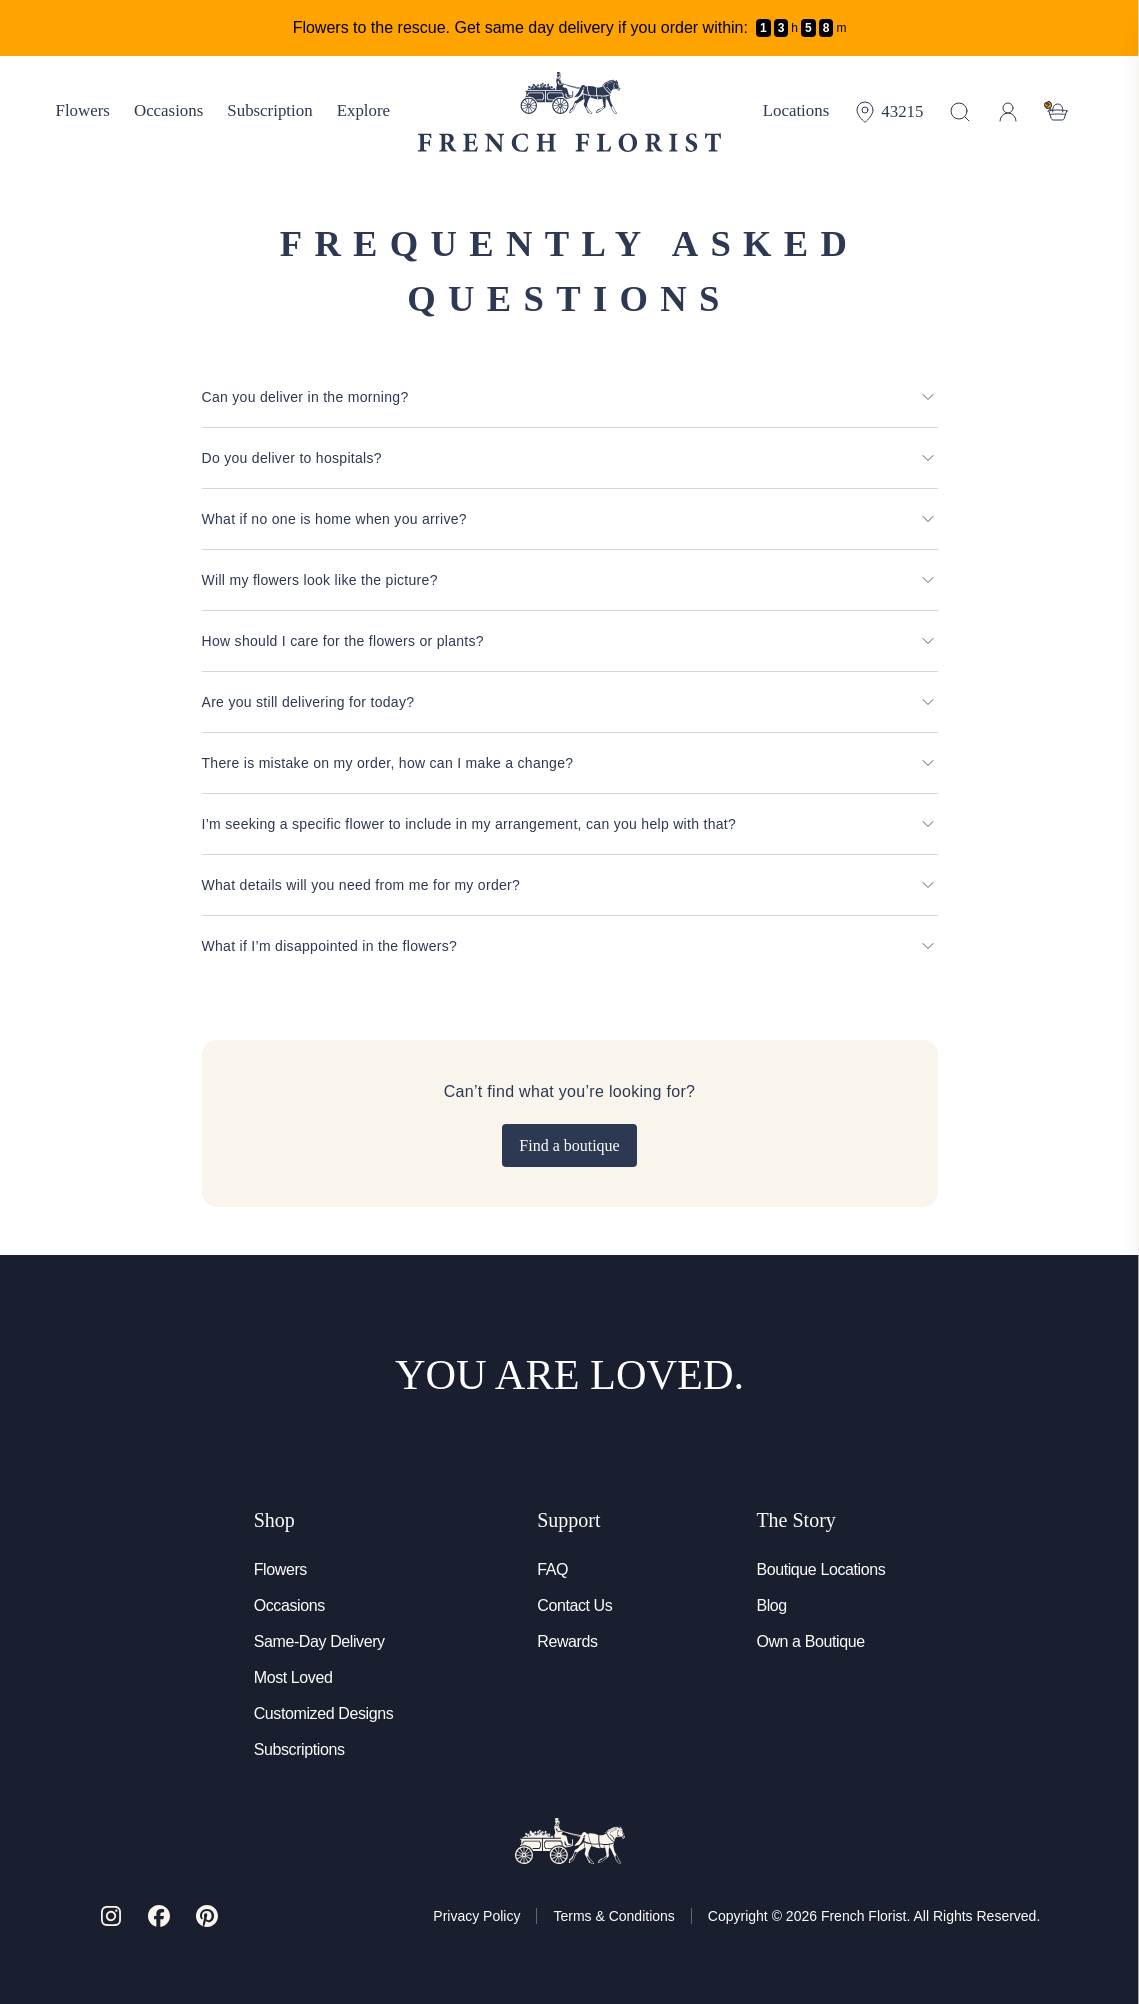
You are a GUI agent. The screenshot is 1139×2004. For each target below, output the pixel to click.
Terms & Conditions (613, 1916)
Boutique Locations (820, 1569)
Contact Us (574, 1605)
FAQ (552, 1569)
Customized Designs (324, 1713)
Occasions (289, 1605)
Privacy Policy (476, 1916)
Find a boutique (569, 1145)
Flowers (280, 1569)
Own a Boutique (810, 1641)
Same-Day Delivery (319, 1641)
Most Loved (293, 1677)
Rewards (567, 1641)
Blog (771, 1605)
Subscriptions (299, 1749)
